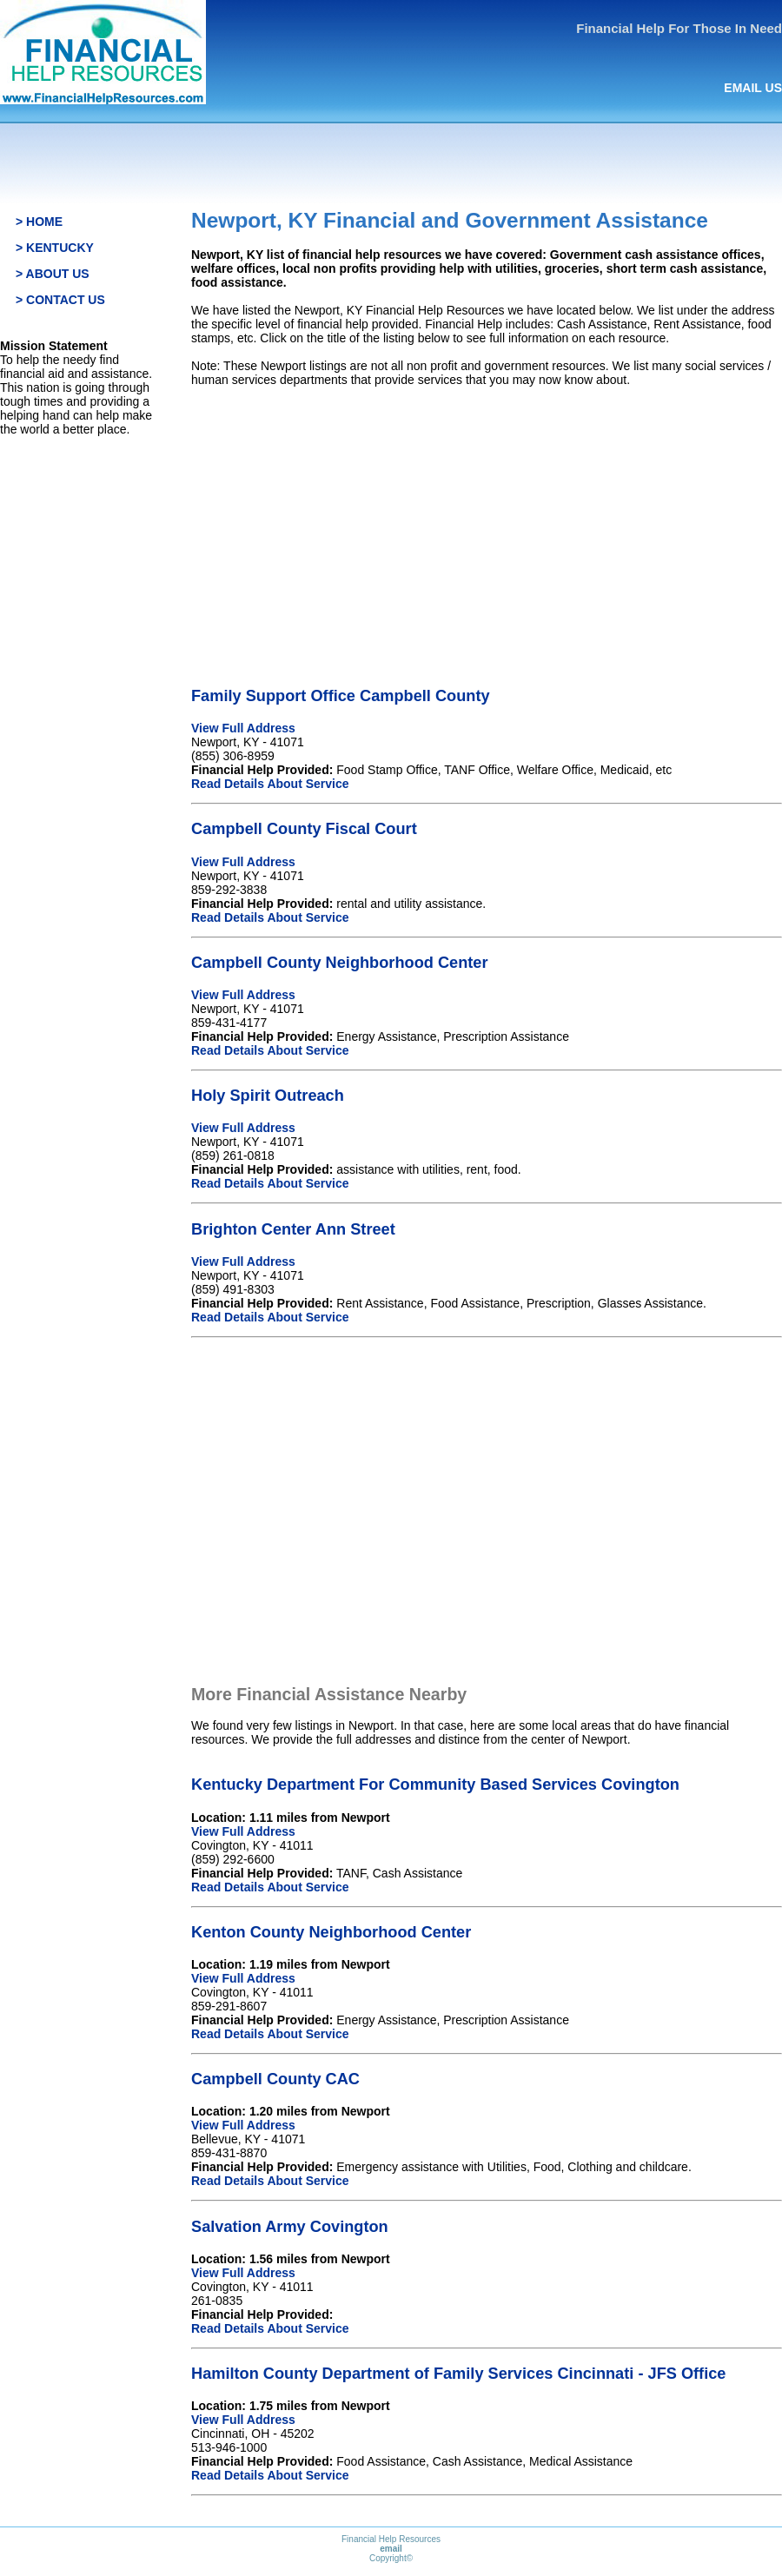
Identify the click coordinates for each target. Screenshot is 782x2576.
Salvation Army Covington (289, 2226)
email (391, 2548)
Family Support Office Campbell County (340, 696)
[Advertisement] (486, 522)
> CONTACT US (60, 300)
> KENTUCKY (55, 248)
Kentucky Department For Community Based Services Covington (435, 1784)
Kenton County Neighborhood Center (331, 1932)
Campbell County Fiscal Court (304, 829)
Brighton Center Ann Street (293, 1229)
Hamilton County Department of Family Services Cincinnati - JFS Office (458, 2373)
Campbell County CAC (275, 2079)
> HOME (39, 221)
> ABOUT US (52, 274)
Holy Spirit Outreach (267, 1095)
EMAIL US (753, 88)
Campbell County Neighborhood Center (339, 962)
